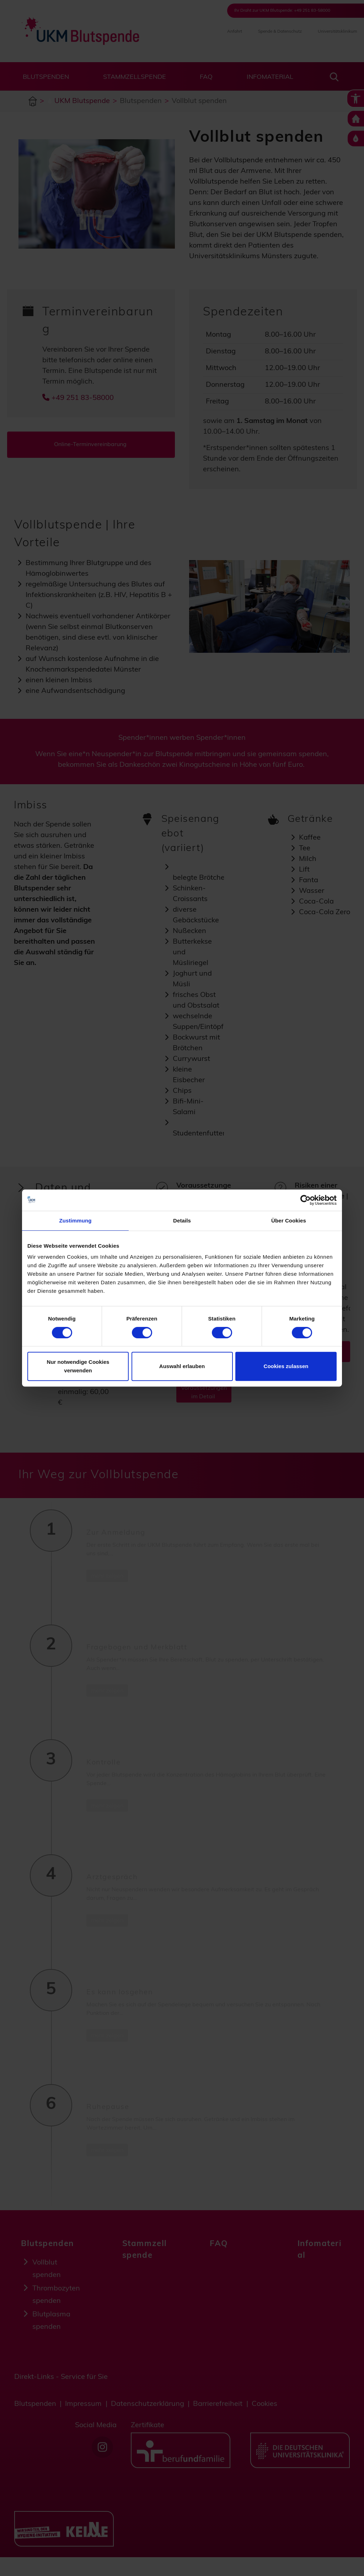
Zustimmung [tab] (75, 1221)
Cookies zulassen (286, 1366)
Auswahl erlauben (182, 1366)
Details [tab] (182, 1221)
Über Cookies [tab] (288, 1221)
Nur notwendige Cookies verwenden (78, 1366)
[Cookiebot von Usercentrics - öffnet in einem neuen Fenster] (305, 1200)
